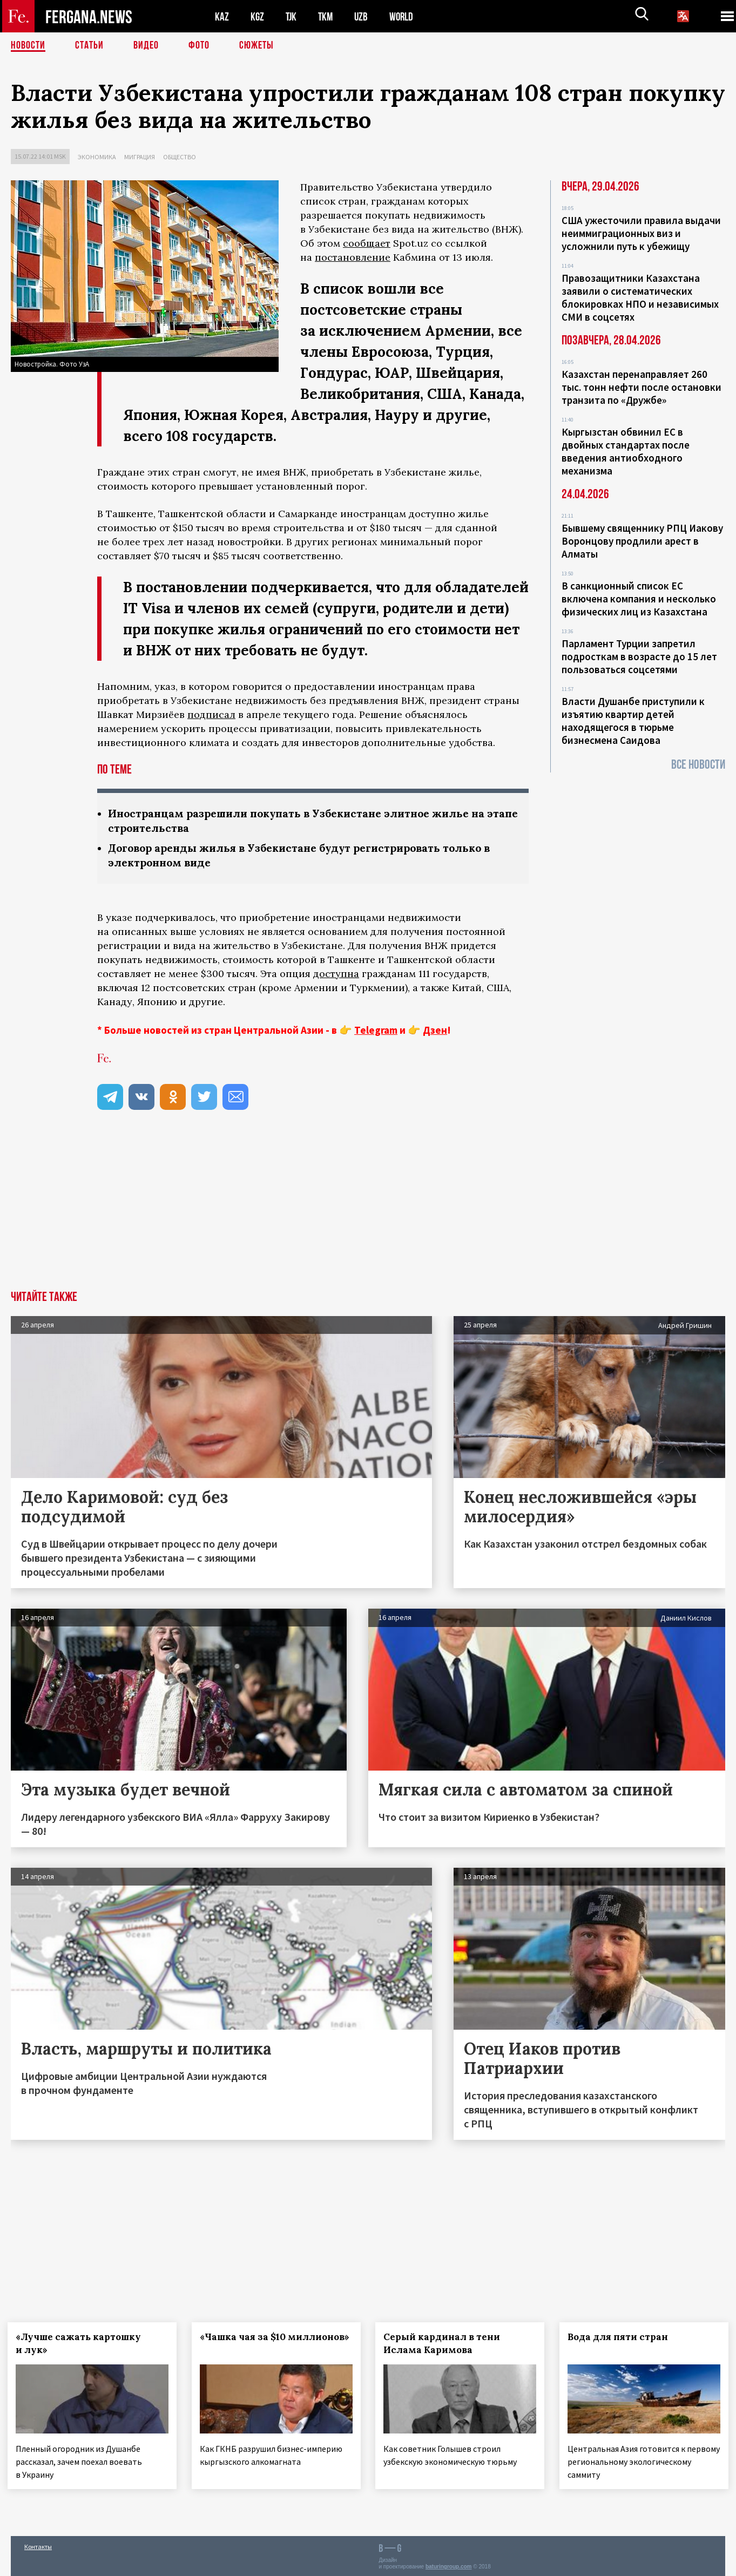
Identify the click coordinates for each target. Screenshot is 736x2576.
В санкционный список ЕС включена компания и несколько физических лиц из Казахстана (639, 598)
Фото (199, 45)
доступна (336, 973)
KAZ (222, 16)
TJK (292, 16)
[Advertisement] (368, 1209)
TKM (327, 16)
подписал (211, 714)
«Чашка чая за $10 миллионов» (246, 2343)
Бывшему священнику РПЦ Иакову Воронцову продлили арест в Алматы (642, 540)
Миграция (139, 157)
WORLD (405, 16)
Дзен (435, 1029)
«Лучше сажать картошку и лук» (81, 2343)
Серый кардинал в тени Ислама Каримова (445, 2343)
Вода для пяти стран (621, 2337)
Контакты (38, 2544)
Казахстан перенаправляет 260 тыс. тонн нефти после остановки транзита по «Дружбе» (641, 387)
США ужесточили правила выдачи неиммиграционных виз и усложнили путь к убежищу (641, 233)
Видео (146, 45)
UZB (364, 16)
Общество (179, 157)
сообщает (366, 243)
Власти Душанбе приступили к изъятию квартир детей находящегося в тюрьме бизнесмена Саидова (633, 721)
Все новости (698, 764)
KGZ (258, 16)
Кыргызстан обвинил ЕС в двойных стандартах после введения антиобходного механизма (626, 451)
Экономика (97, 157)
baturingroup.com (449, 2564)
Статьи (89, 45)
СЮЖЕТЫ (256, 45)
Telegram (375, 1029)
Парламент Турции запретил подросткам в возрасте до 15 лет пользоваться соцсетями (639, 656)
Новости (28, 45)
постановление (352, 257)
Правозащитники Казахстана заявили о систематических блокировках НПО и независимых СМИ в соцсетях (640, 297)
